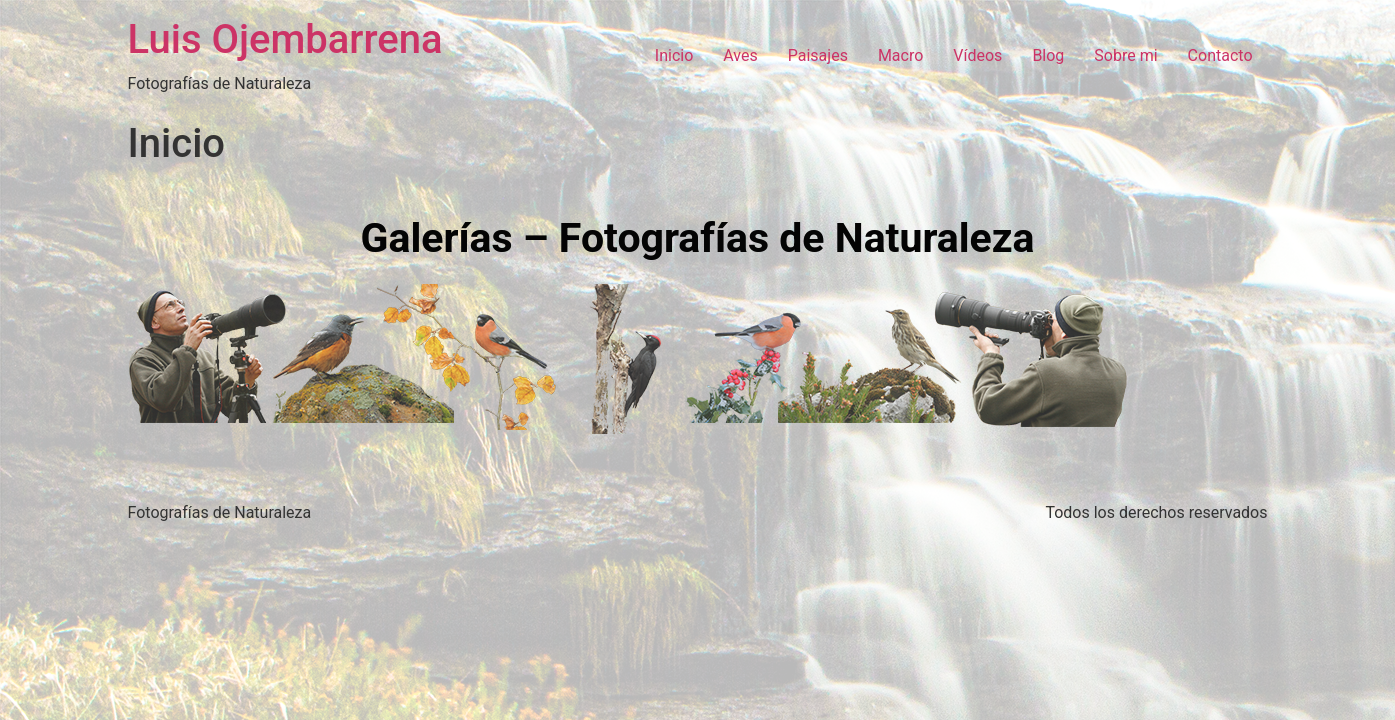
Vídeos (977, 55)
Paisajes (818, 55)
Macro (900, 55)
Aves (740, 55)
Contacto (1220, 55)
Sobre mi (1125, 55)
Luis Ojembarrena (285, 39)
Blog (1048, 55)
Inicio (674, 55)
